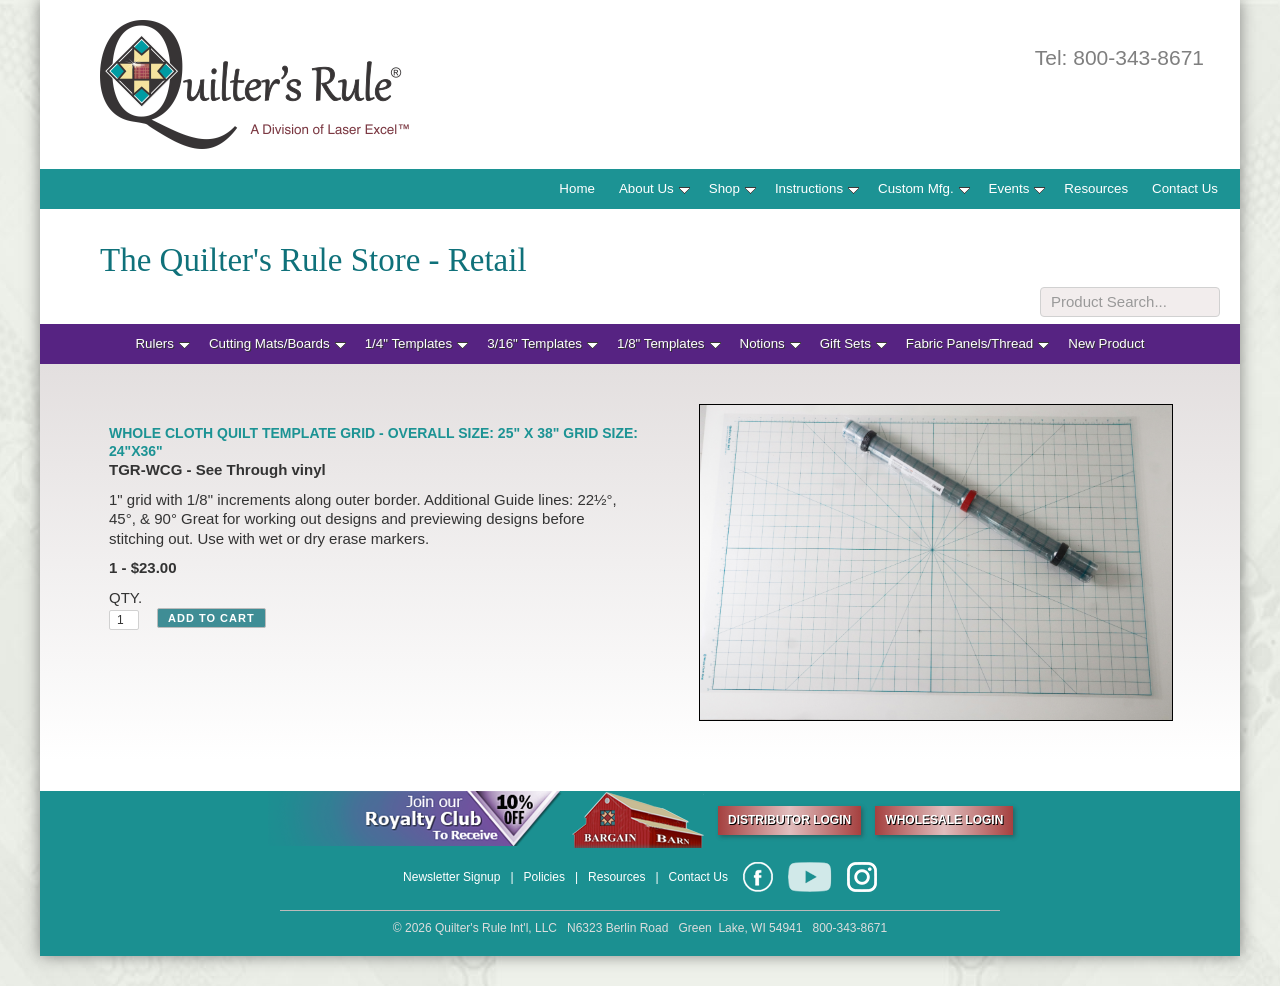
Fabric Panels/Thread (977, 343)
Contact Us (1185, 188)
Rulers (162, 343)
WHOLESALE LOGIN (944, 820)
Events (1017, 188)
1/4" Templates (416, 343)
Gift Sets (853, 343)
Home (577, 188)
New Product (1106, 343)
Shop (732, 188)
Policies (544, 877)
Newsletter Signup (451, 877)
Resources (1096, 188)
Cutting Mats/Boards (277, 343)
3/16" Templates (542, 343)
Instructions (817, 188)
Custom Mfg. (924, 188)
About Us (654, 188)
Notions (770, 343)
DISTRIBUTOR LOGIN (789, 820)
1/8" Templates (668, 343)
